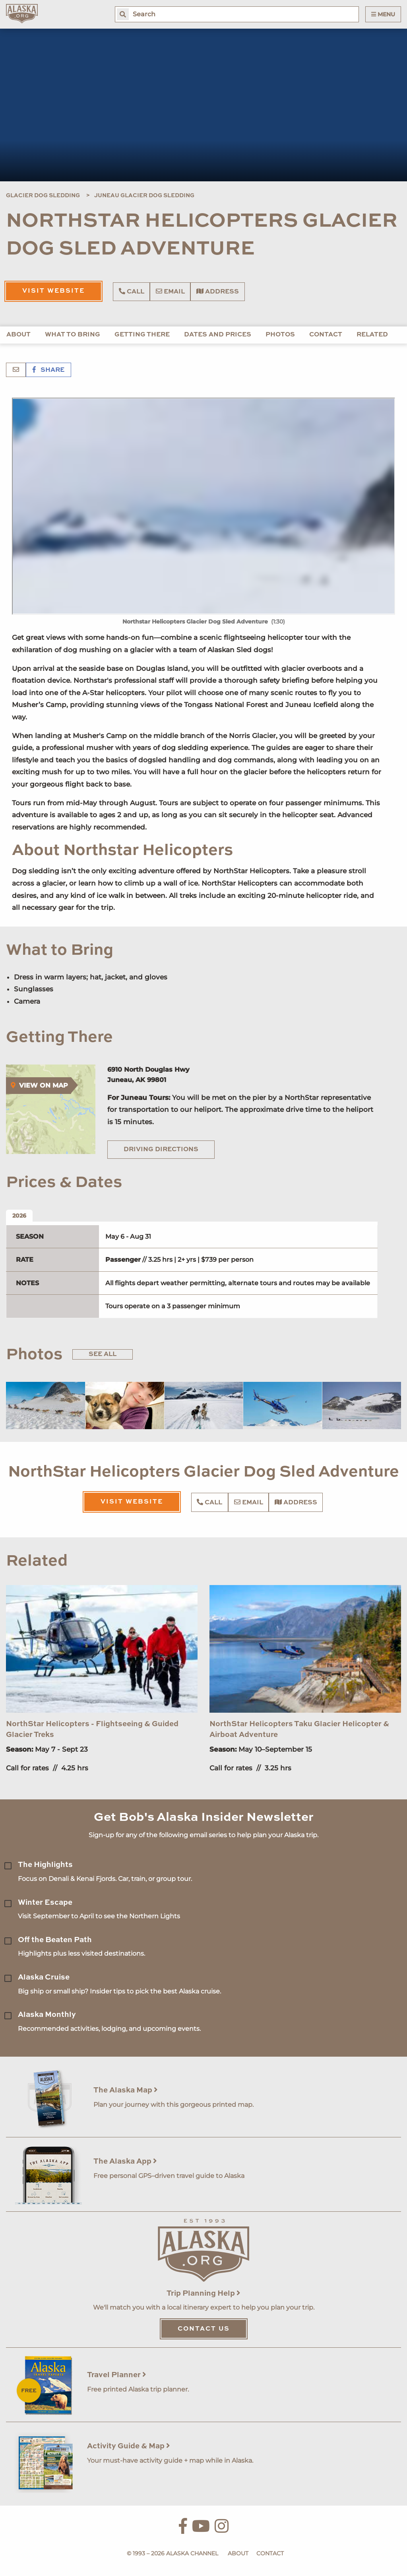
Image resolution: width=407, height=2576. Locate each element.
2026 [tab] (19, 1215)
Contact (325, 335)
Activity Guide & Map (128, 2446)
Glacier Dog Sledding (43, 195)
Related (372, 335)
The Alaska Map (125, 2090)
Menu (383, 14)
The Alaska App (125, 2161)
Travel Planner (116, 2375)
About (18, 335)
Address (217, 291)
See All (102, 1354)
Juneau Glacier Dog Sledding (144, 195)
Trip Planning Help (203, 2293)
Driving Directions (161, 1149)
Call (131, 291)
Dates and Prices (217, 335)
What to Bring (72, 335)
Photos (280, 335)
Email (170, 291)
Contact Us (204, 2329)
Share (48, 370)
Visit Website (53, 291)
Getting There (142, 335)
